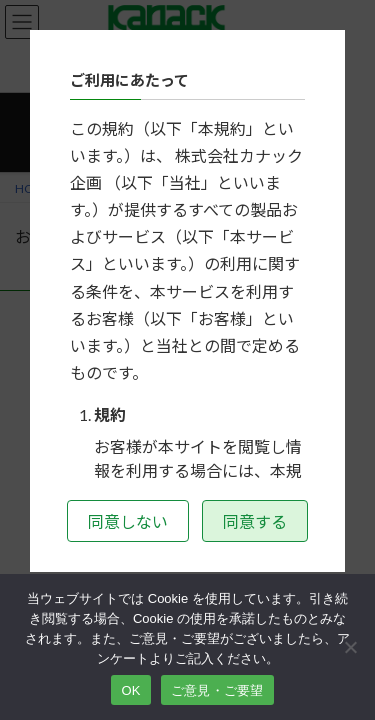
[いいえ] (350, 647)
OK (130, 690)
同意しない (128, 521)
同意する (255, 521)
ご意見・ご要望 (217, 690)
